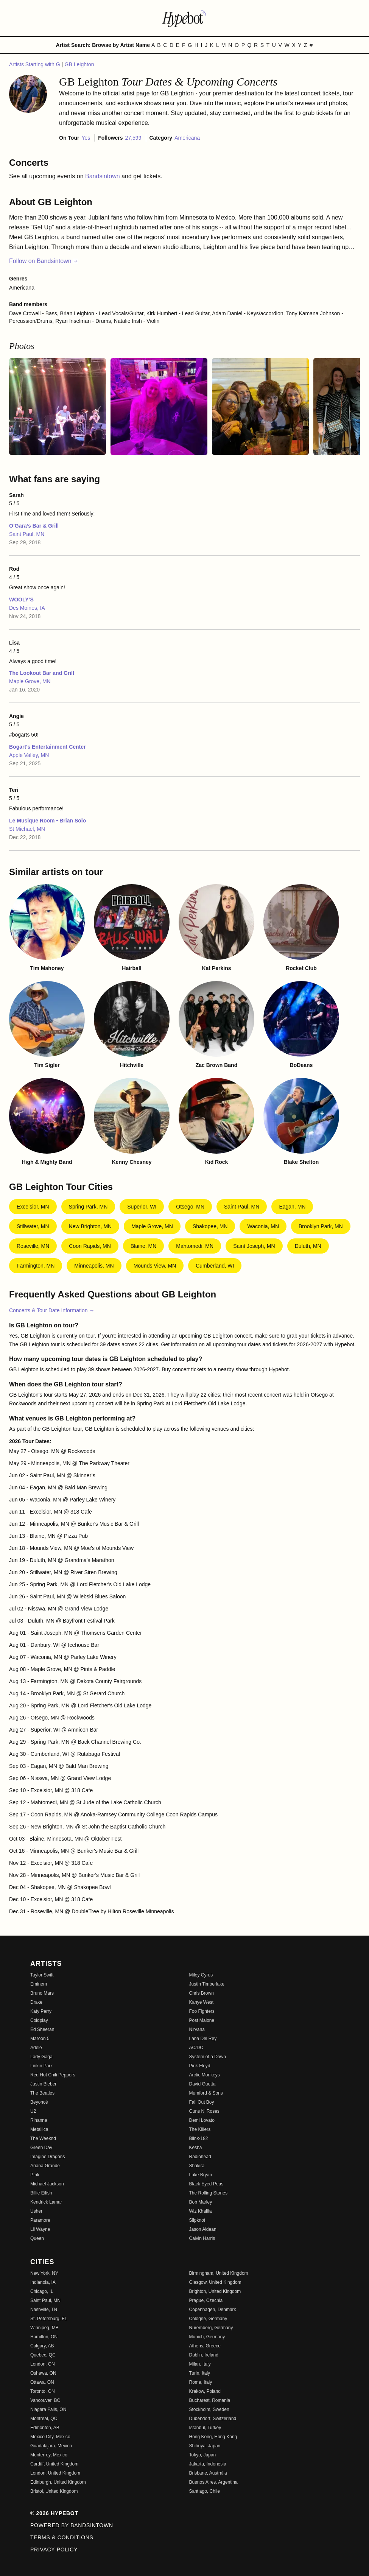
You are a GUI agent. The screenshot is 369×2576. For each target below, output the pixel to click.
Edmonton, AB (44, 2427)
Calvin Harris (202, 2238)
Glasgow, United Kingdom (215, 2282)
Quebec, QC (43, 2355)
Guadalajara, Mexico (51, 2445)
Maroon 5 (40, 2038)
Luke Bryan (200, 2174)
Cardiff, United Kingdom (54, 2464)
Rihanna (38, 2120)
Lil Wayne (40, 2229)
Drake (36, 2002)
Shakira (197, 2165)
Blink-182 (198, 2138)
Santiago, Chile (204, 2491)
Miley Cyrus (201, 1975)
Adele (36, 2047)
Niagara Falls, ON (48, 2409)
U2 (33, 2111)
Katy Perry (40, 2011)
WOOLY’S (21, 599)
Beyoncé (39, 2102)
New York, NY (44, 2273)
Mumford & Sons (206, 2093)
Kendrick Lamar (46, 2202)
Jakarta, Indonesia (207, 2464)
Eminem (38, 1984)
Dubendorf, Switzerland (213, 2418)
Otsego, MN (190, 1207)
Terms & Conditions (61, 2537)
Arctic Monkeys (204, 2075)
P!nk (34, 2174)
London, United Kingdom (55, 2473)
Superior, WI (141, 1207)
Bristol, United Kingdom (54, 2491)
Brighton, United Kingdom (215, 2291)
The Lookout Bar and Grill (41, 673)
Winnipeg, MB (44, 2327)
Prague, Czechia (206, 2300)
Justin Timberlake (206, 1984)
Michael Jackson (47, 2184)
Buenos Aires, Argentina (213, 2482)
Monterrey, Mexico (48, 2455)
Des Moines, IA (27, 608)
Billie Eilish (41, 2193)
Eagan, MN (292, 1207)
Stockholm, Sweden (209, 2409)
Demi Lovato (202, 2120)
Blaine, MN (143, 1246)
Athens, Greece (205, 2346)
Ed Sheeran (42, 2029)
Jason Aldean (202, 2229)
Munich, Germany (207, 2336)
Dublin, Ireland (203, 2355)
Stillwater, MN (33, 1226)
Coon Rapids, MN (90, 1246)
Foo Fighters (202, 2011)
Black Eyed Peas (206, 2184)
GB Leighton (79, 64)
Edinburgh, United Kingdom (58, 2482)
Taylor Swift (41, 1975)
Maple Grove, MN (30, 681)
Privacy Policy (54, 2549)
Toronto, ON (42, 2391)
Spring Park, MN (88, 1207)
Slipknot (197, 2220)
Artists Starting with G (35, 64)
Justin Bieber (43, 2084)
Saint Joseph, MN (254, 1246)
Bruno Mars (42, 1993)
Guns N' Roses (204, 2111)
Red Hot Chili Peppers (52, 2075)
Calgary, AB (42, 2346)
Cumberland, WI (215, 1266)
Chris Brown (201, 1993)
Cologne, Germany (208, 2318)
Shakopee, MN (210, 1226)
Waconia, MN (263, 1226)
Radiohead (200, 2156)
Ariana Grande (45, 2165)
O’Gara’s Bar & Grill (34, 526)
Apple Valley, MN (29, 755)
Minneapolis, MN (94, 1266)
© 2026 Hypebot (54, 2513)
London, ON (42, 2364)
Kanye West (201, 2002)
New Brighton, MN (90, 1226)
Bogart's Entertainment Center (47, 747)
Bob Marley (200, 2202)
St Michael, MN (27, 829)
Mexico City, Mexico (50, 2436)
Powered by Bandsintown (71, 2525)
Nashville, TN (43, 2309)
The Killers (200, 2129)
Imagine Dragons (47, 2156)
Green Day (41, 2147)
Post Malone (202, 2020)
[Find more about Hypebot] (184, 18)
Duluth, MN (308, 1246)
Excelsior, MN (33, 1207)
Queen (37, 2238)
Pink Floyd (199, 2065)
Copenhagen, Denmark (212, 2309)
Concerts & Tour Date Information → (51, 1310)
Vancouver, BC (45, 2400)
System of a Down (207, 2056)
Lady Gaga (41, 2056)
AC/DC (196, 2047)
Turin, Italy (199, 2373)
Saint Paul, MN (26, 534)
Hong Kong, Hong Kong (213, 2436)
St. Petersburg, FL (48, 2318)
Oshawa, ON (43, 2373)
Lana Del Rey (203, 2038)
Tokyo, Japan (202, 2455)
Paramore (40, 2220)
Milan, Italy (200, 2364)
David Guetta (202, 2084)
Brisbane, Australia (208, 2473)
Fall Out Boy (201, 2102)
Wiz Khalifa (200, 2211)
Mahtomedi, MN (194, 1246)
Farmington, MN (35, 1266)
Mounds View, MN (155, 1266)
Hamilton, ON (44, 2336)
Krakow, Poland (205, 2391)
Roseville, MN (33, 1246)
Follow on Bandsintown (43, 261)
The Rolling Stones (208, 2193)
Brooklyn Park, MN (321, 1226)
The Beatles (42, 2093)
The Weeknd (43, 2138)
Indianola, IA (43, 2282)
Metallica (39, 2129)
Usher (36, 2211)
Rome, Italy (200, 2382)
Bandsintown (103, 176)
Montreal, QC (43, 2418)
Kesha (195, 2147)
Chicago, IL (41, 2291)
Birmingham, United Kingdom (218, 2273)
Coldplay (39, 2020)
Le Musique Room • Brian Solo (47, 821)
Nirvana (197, 2029)
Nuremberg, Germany (211, 2327)
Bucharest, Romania (209, 2400)
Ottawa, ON (42, 2382)
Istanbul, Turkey (205, 2427)
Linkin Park (41, 2065)
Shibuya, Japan (205, 2445)
